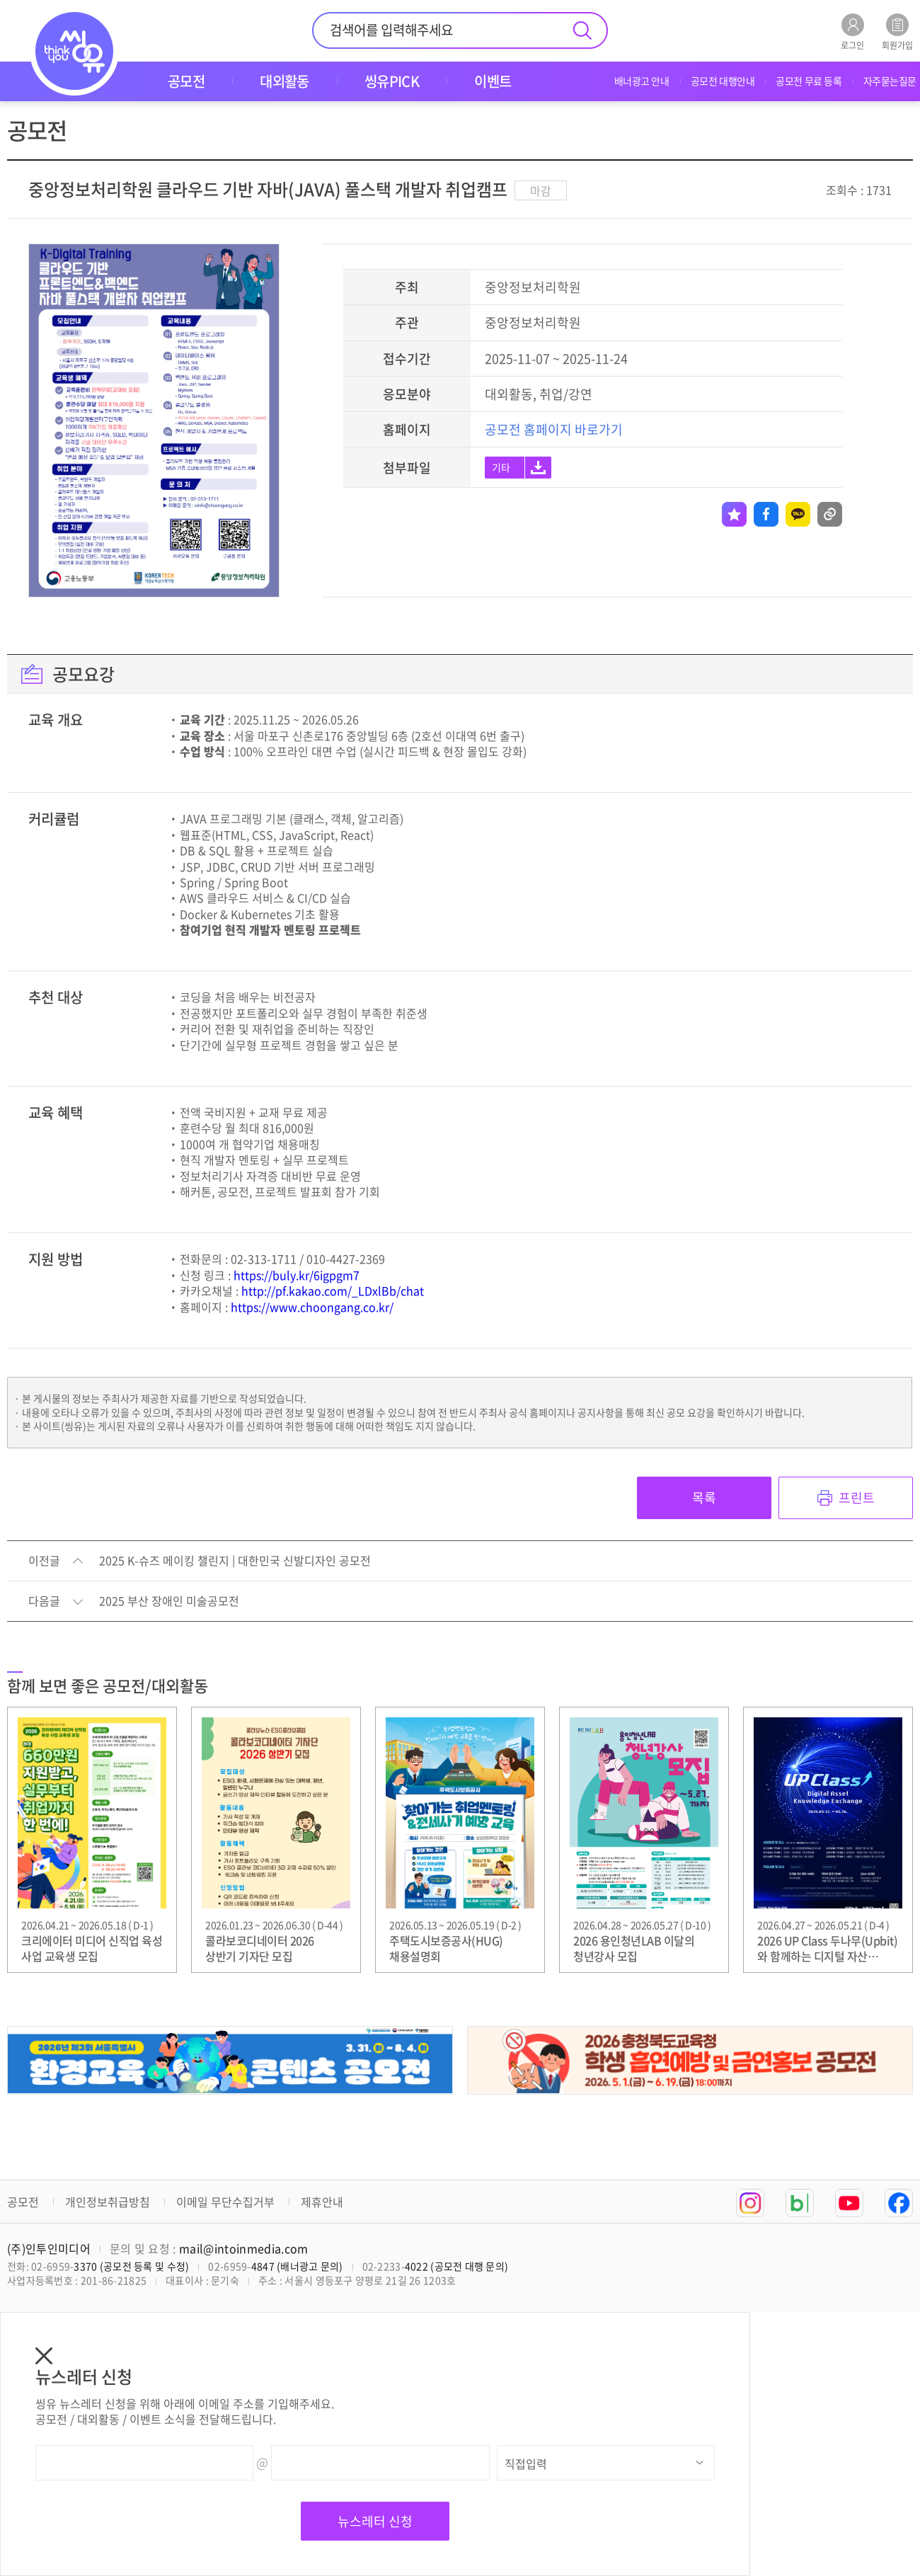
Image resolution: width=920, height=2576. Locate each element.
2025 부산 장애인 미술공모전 (169, 1601)
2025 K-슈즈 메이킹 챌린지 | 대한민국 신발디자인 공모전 (235, 1561)
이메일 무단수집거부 (225, 2201)
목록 (704, 1497)
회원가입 (897, 31)
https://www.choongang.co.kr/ (312, 1306)
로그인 (852, 31)
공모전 (23, 2201)
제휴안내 (322, 2201)
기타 (501, 467)
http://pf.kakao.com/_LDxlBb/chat (332, 1290)
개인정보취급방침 (107, 2201)
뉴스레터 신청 (375, 2521)
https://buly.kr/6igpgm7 (297, 1274)
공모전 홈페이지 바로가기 (554, 429)
